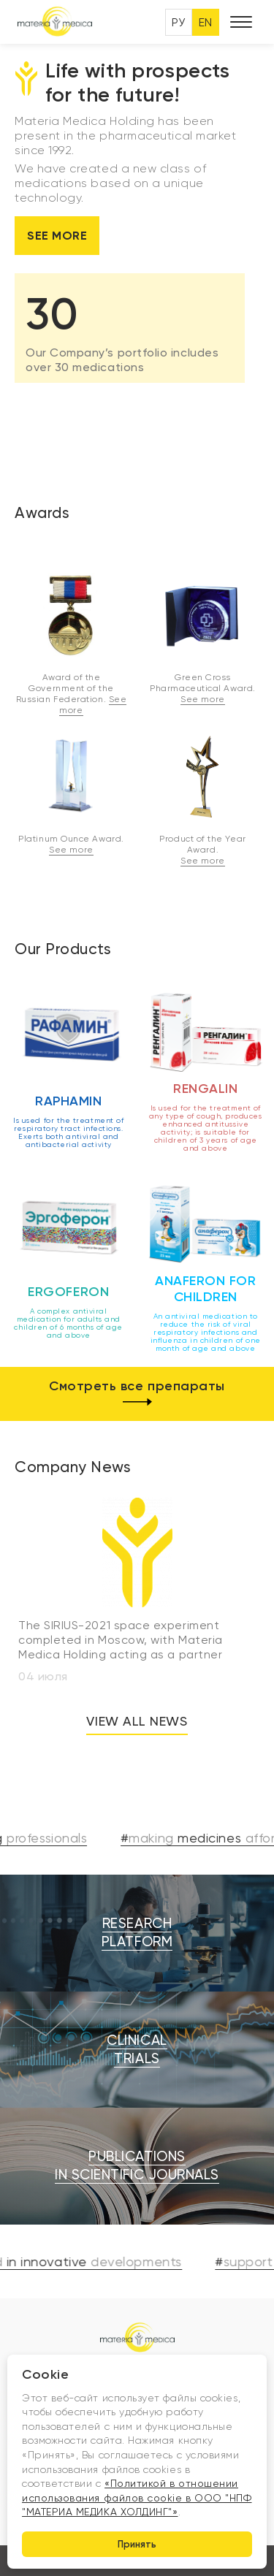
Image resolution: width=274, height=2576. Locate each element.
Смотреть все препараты (137, 1394)
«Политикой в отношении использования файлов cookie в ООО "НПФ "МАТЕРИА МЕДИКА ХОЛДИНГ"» (137, 2497)
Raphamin (68, 1101)
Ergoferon (68, 1292)
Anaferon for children (205, 1289)
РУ (179, 22)
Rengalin (205, 1089)
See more (57, 236)
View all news (136, 1721)
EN (206, 22)
